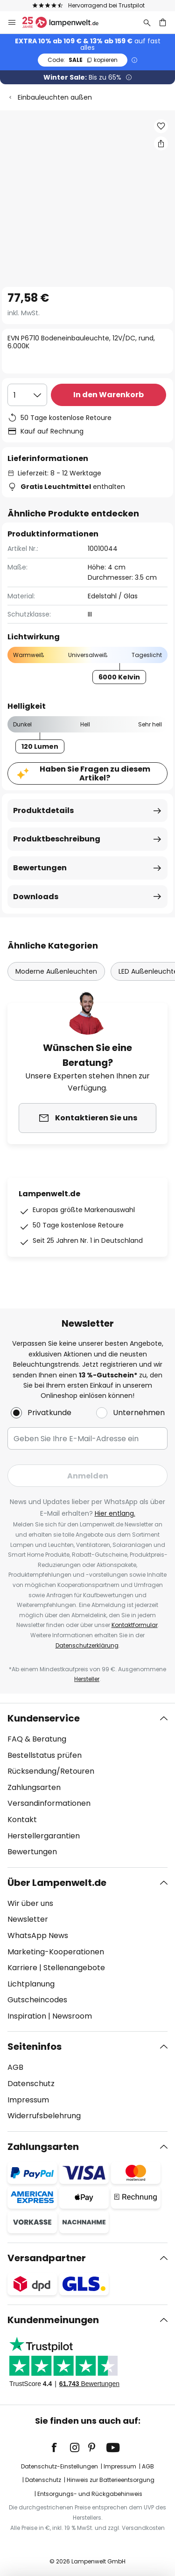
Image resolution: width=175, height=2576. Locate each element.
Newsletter (27, 1919)
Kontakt (22, 1819)
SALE (83, 60)
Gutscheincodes (37, 1999)
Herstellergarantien (43, 1835)
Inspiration (26, 2016)
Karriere (22, 1967)
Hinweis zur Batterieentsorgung (110, 2480)
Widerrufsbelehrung (44, 2115)
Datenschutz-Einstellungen (59, 2466)
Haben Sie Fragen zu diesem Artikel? (95, 773)
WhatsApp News (37, 1935)
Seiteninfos (34, 2046)
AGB (15, 2067)
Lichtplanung (31, 1984)
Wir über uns (30, 1903)
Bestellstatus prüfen (44, 1755)
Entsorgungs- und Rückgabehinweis (89, 2494)
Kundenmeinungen (53, 2319)
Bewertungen (40, 867)
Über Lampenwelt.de (56, 1882)
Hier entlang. (115, 1513)
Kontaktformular (135, 1625)
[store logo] (66, 22)
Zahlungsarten (34, 1787)
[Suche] (147, 22)
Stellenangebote (74, 1967)
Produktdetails (43, 810)
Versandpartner (46, 2257)
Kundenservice (43, 1718)
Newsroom (72, 2016)
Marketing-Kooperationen (55, 1951)
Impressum (28, 2100)
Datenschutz (31, 2083)
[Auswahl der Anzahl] (27, 395)
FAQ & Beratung (36, 1739)
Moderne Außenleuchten (56, 971)
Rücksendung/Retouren (50, 1771)
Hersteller (86, 1679)
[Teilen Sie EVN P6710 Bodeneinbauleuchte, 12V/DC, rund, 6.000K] (161, 143)
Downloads (35, 896)
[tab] (87, 1785)
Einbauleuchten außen (55, 97)
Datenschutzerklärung (87, 1645)
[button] (161, 126)
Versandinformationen (49, 1803)
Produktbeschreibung (56, 839)
